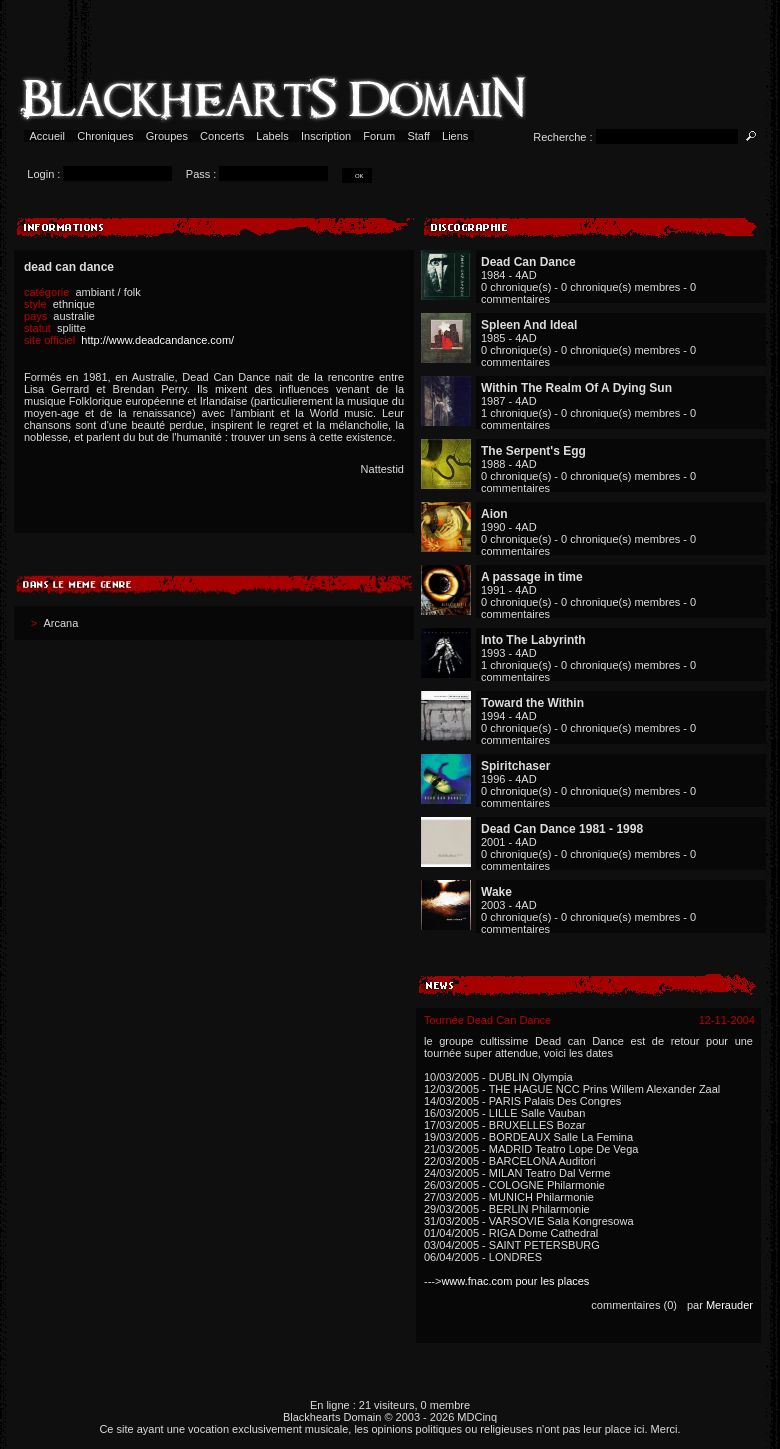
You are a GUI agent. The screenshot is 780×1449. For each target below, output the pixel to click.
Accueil (47, 136)
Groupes (167, 136)
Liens (455, 136)
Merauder (729, 1305)
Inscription (326, 136)
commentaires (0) (634, 1305)
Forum (379, 136)
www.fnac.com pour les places (515, 1281)
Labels (272, 136)
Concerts (222, 136)
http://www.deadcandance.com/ (157, 340)
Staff (418, 136)
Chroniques (105, 136)
